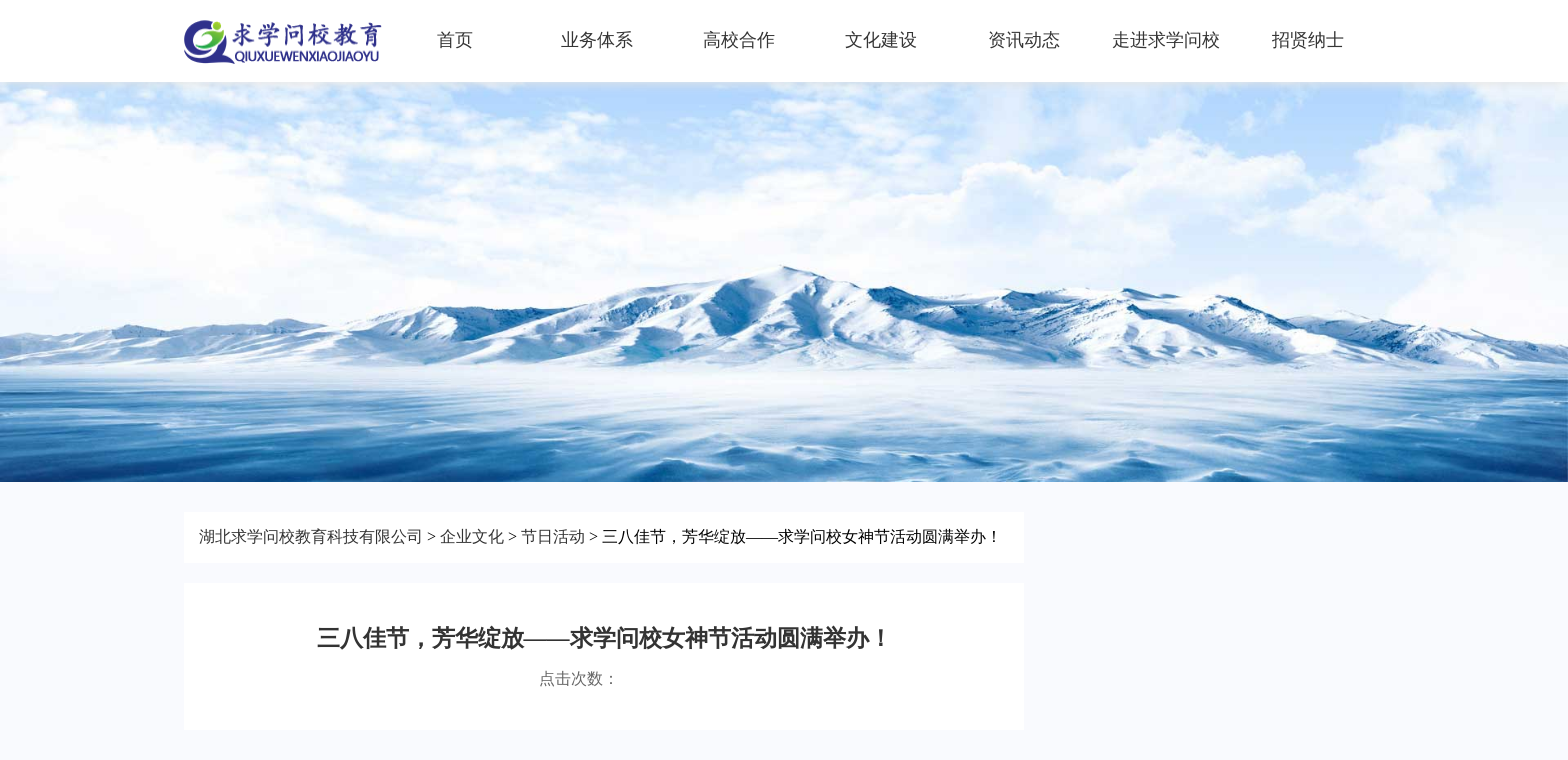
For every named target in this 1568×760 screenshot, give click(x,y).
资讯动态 (1024, 40)
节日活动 (553, 536)
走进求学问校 (1166, 40)
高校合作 (739, 40)
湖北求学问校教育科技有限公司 (311, 536)
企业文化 (472, 536)
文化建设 (881, 40)
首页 (455, 40)
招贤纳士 (1308, 40)
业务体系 (597, 40)
